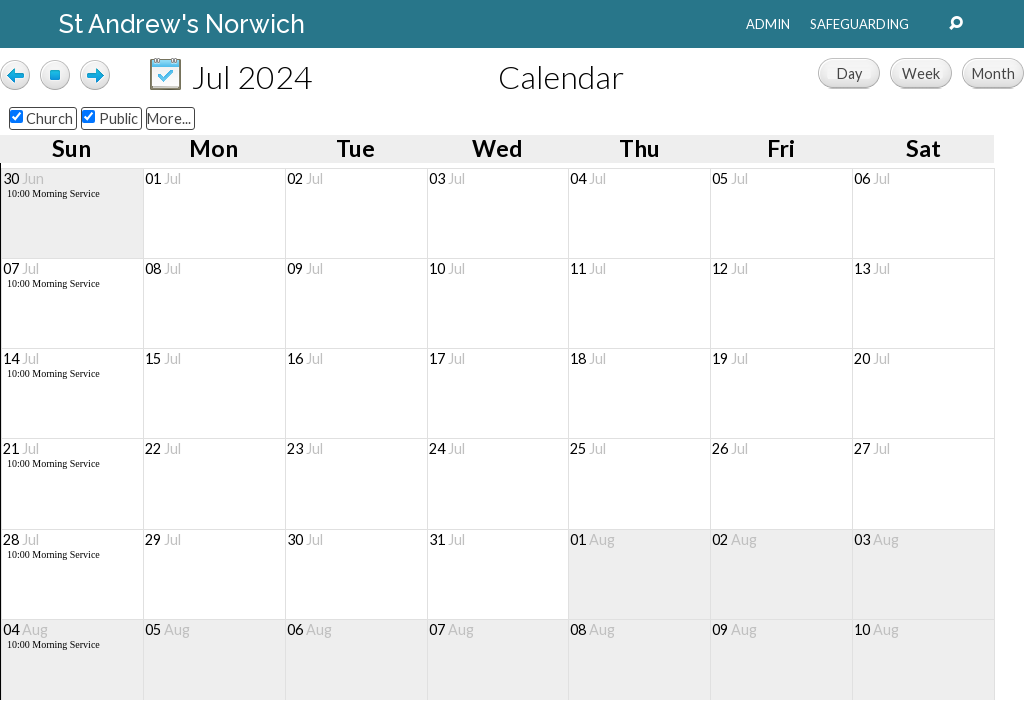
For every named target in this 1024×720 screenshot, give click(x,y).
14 (21, 358)
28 (21, 539)
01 (163, 178)
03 (447, 178)
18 (588, 358)
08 (163, 268)
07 (21, 268)
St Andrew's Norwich (182, 24)
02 (305, 178)
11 (588, 268)
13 (872, 268)
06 (872, 178)
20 (872, 358)
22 (163, 448)
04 (588, 178)
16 (305, 358)
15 (163, 358)
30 (23, 178)
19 (730, 358)
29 (163, 539)
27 (872, 448)
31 (447, 539)
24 (447, 448)
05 (730, 178)
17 (447, 358)
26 (730, 448)
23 (305, 448)
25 (588, 448)
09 (305, 268)
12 (730, 268)
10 (447, 268)
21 (21, 448)
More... (169, 118)
